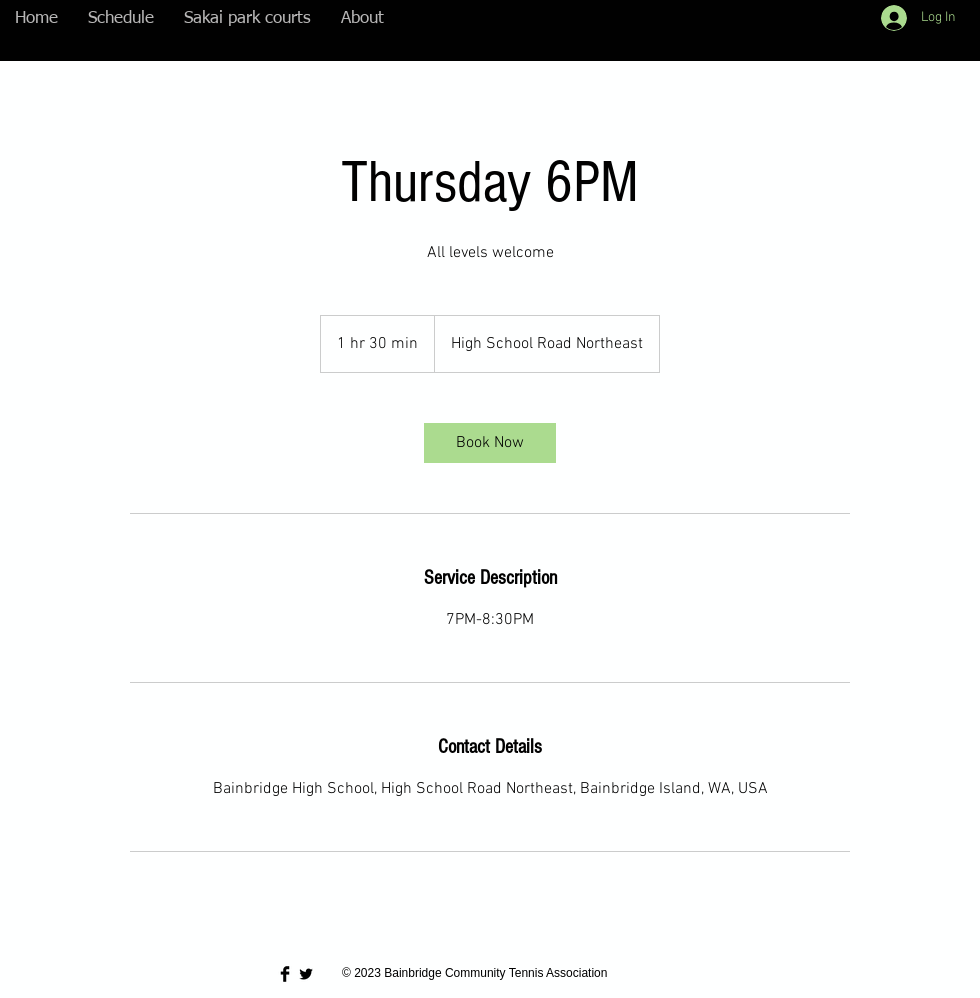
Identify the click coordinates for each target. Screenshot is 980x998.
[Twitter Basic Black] (306, 974)
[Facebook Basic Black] (285, 974)
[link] (490, 443)
